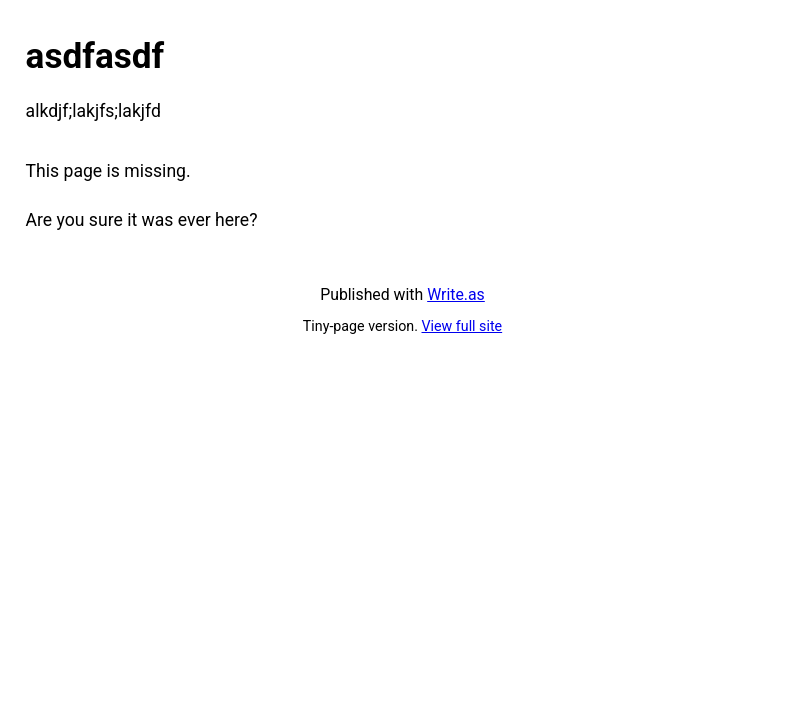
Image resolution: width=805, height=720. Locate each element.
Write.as (456, 294)
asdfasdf (95, 56)
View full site (462, 326)
